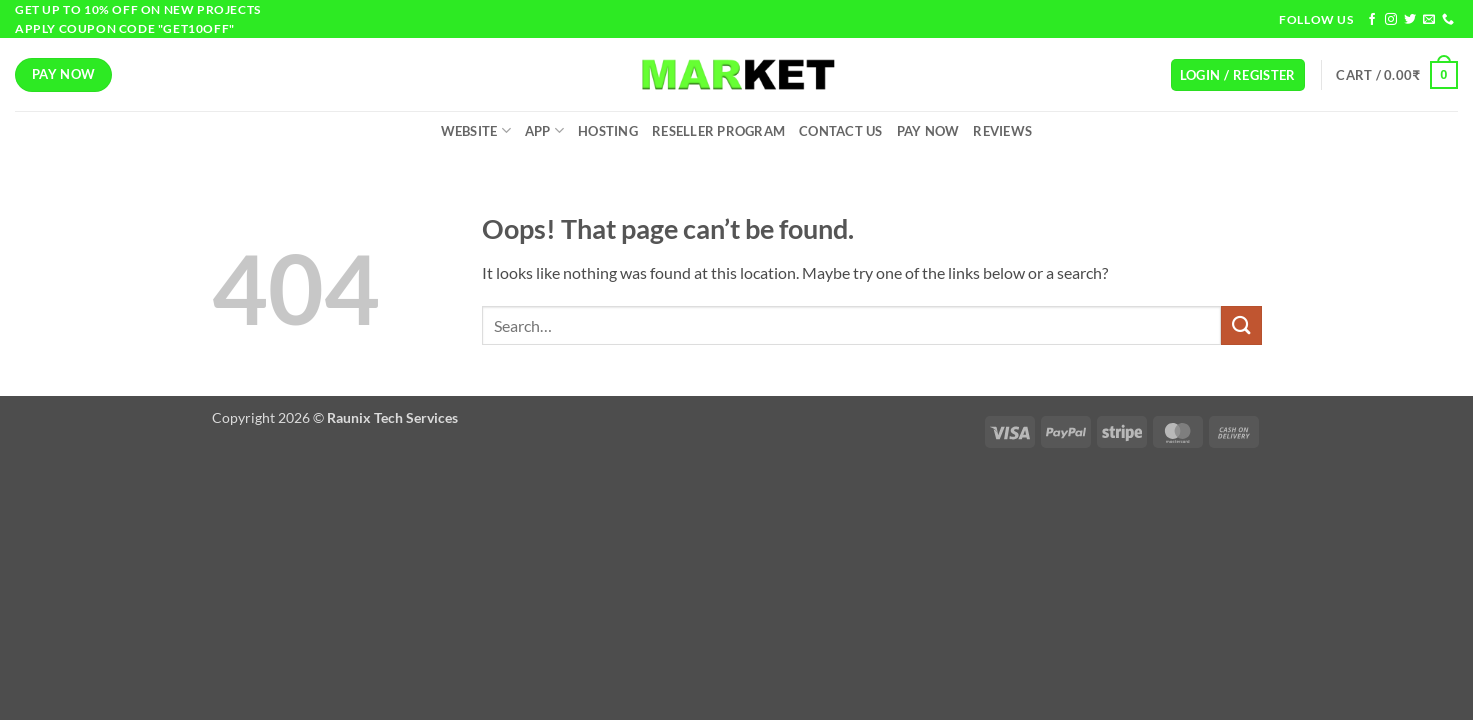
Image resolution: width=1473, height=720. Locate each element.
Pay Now (928, 131)
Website (476, 130)
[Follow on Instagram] (1391, 20)
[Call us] (1448, 20)
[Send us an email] (1429, 20)
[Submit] (1241, 325)
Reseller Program (718, 131)
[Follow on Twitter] (1410, 20)
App (544, 130)
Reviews (1002, 131)
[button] (1238, 75)
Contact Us (841, 131)
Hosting (608, 131)
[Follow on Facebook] (1372, 20)
